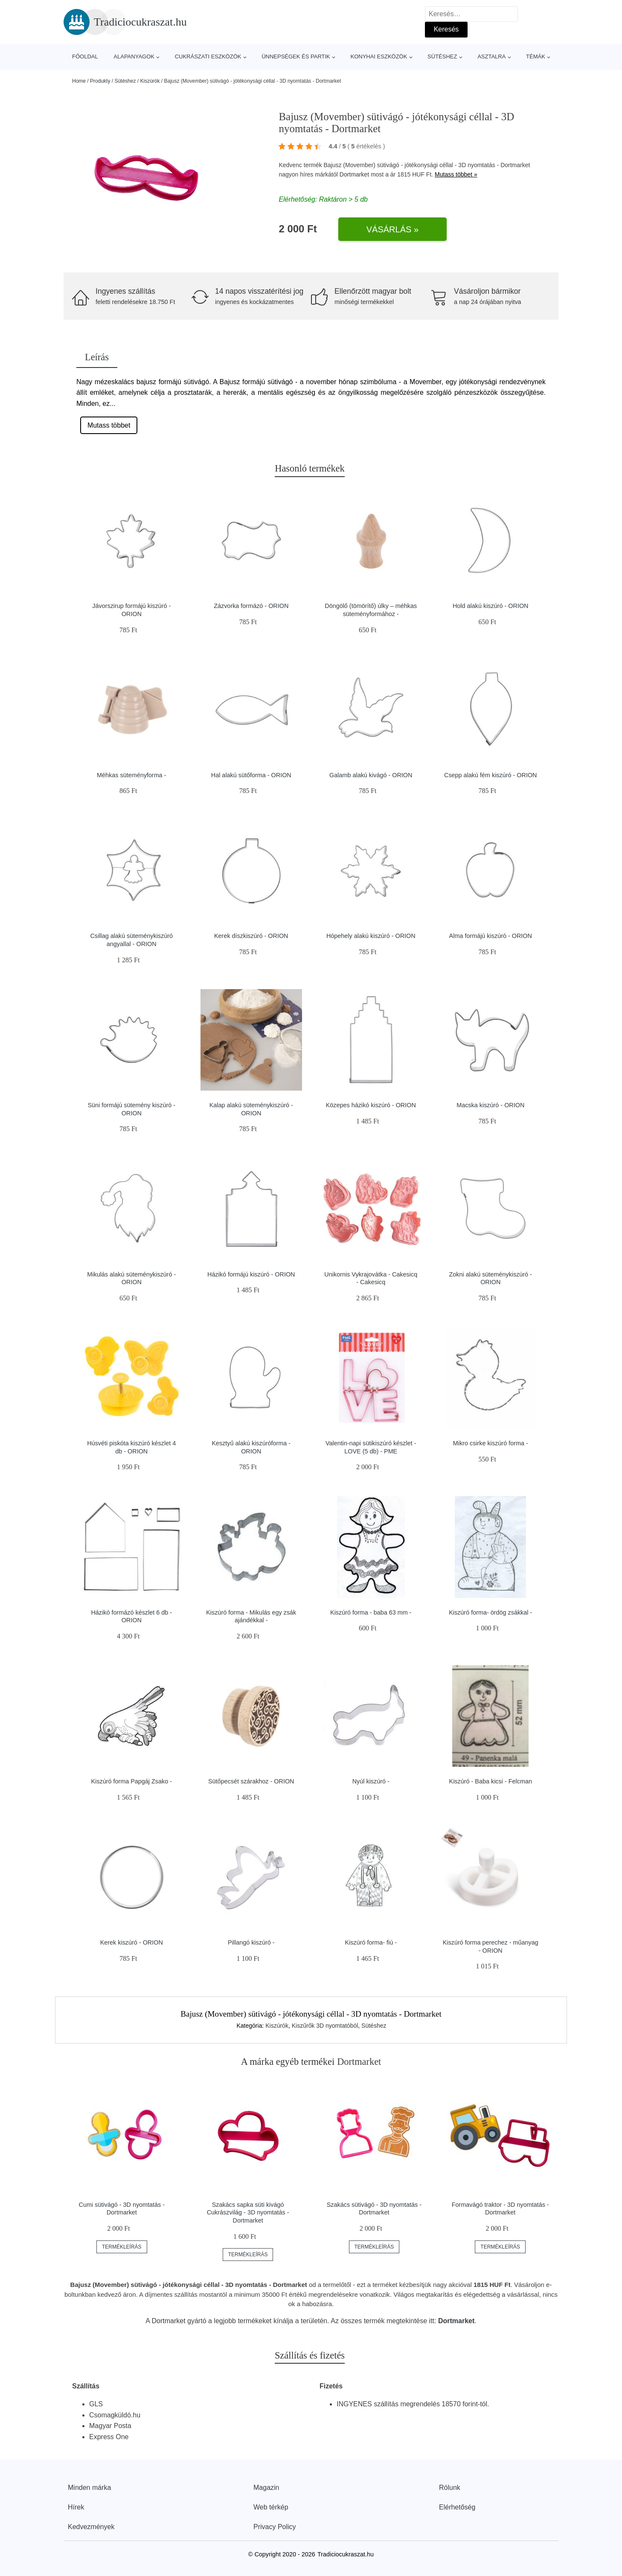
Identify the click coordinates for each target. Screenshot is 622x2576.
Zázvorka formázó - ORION (251, 605)
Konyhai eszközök (378, 56)
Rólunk (449, 2487)
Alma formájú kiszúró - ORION (490, 935)
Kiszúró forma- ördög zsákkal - (490, 1612)
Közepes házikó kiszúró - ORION (371, 1105)
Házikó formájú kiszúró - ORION (251, 1274)
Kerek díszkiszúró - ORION (251, 935)
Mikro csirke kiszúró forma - (490, 1443)
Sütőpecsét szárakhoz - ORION (251, 1781)
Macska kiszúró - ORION (490, 1105)
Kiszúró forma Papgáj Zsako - (131, 1781)
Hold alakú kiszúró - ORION (491, 605)
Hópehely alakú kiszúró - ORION (371, 935)
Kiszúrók (150, 81)
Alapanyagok (133, 56)
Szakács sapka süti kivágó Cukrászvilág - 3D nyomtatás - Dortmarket (248, 2212)
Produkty (100, 81)
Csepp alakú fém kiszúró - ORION (490, 775)
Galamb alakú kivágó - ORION (370, 775)
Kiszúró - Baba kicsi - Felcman (490, 1781)
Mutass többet (109, 425)
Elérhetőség (457, 2507)
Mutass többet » (456, 174)
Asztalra (491, 56)
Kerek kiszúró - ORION (131, 1942)
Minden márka (89, 2487)
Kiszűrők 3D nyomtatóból (325, 2025)
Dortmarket (354, 174)
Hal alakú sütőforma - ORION (251, 775)
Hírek (76, 2507)
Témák (535, 56)
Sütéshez (442, 56)
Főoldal (85, 56)
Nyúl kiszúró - (370, 1781)
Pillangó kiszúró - (251, 1942)
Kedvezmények (91, 2526)
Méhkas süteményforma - (131, 775)
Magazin (266, 2487)
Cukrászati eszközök (208, 56)
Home (79, 81)
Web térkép (270, 2507)
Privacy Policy (274, 2526)
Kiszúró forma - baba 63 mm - (370, 1612)
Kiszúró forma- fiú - (371, 1942)
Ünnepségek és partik (296, 56)
